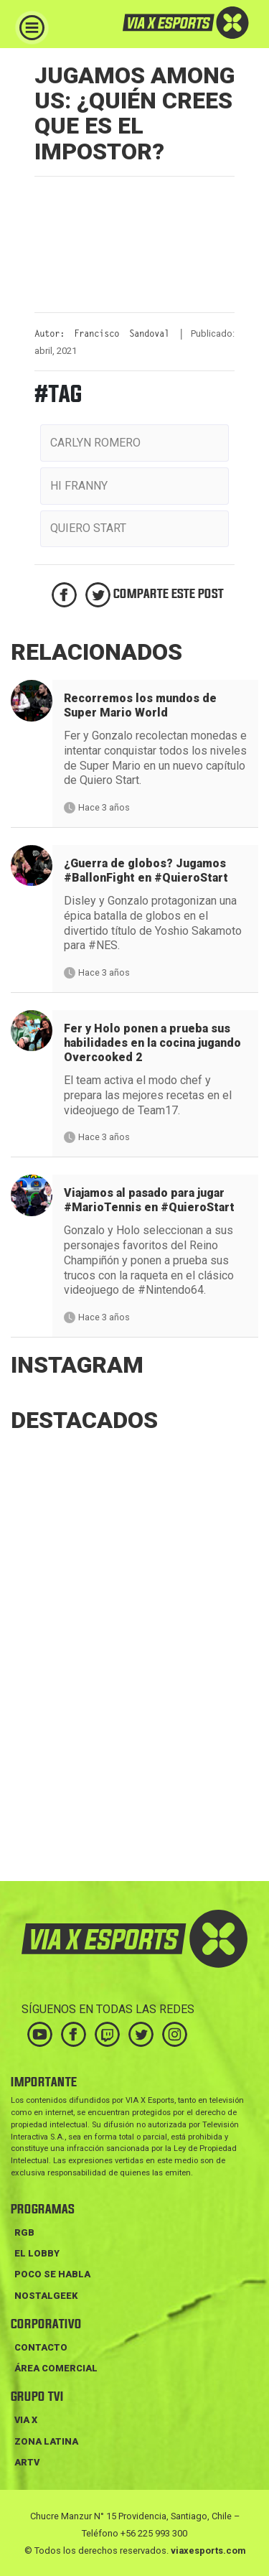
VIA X (25, 2419)
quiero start (88, 528)
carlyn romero (95, 442)
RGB (24, 2232)
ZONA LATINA (46, 2441)
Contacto (40, 2347)
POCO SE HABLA (52, 2274)
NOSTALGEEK (45, 2295)
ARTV (26, 2462)
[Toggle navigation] (32, 27)
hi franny (79, 486)
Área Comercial (56, 2368)
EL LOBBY (37, 2253)
